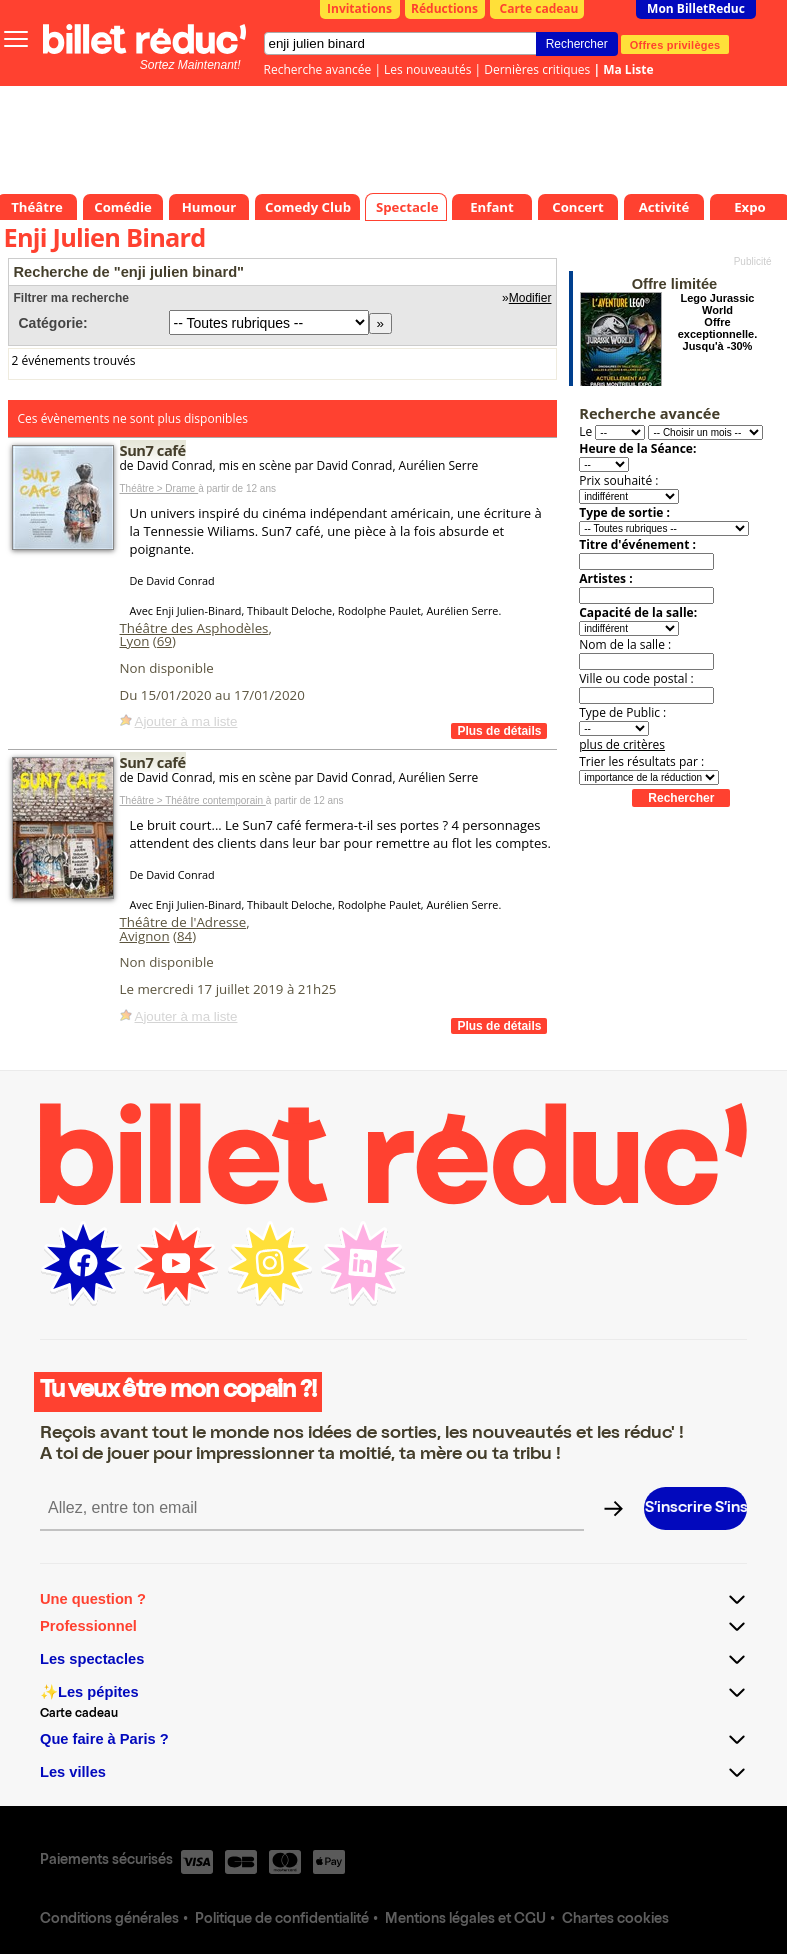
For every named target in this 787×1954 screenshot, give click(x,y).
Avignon (145, 936)
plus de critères (622, 744)
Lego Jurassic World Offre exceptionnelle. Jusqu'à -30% (717, 322)
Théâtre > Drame (159, 488)
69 (164, 641)
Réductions (444, 8)
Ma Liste (628, 69)
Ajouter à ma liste (186, 721)
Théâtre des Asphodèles (194, 628)
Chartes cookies (615, 1920)
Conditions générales (109, 1920)
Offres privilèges (675, 44)
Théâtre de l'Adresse (183, 922)
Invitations (359, 8)
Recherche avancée (318, 69)
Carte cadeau (539, 8)
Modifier (530, 298)
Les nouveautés (427, 69)
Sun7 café (153, 450)
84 (184, 936)
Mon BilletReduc (696, 8)
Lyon (135, 641)
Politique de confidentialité (282, 1920)
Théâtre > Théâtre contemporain (193, 800)
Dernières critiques (537, 69)
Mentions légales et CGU (465, 1920)
